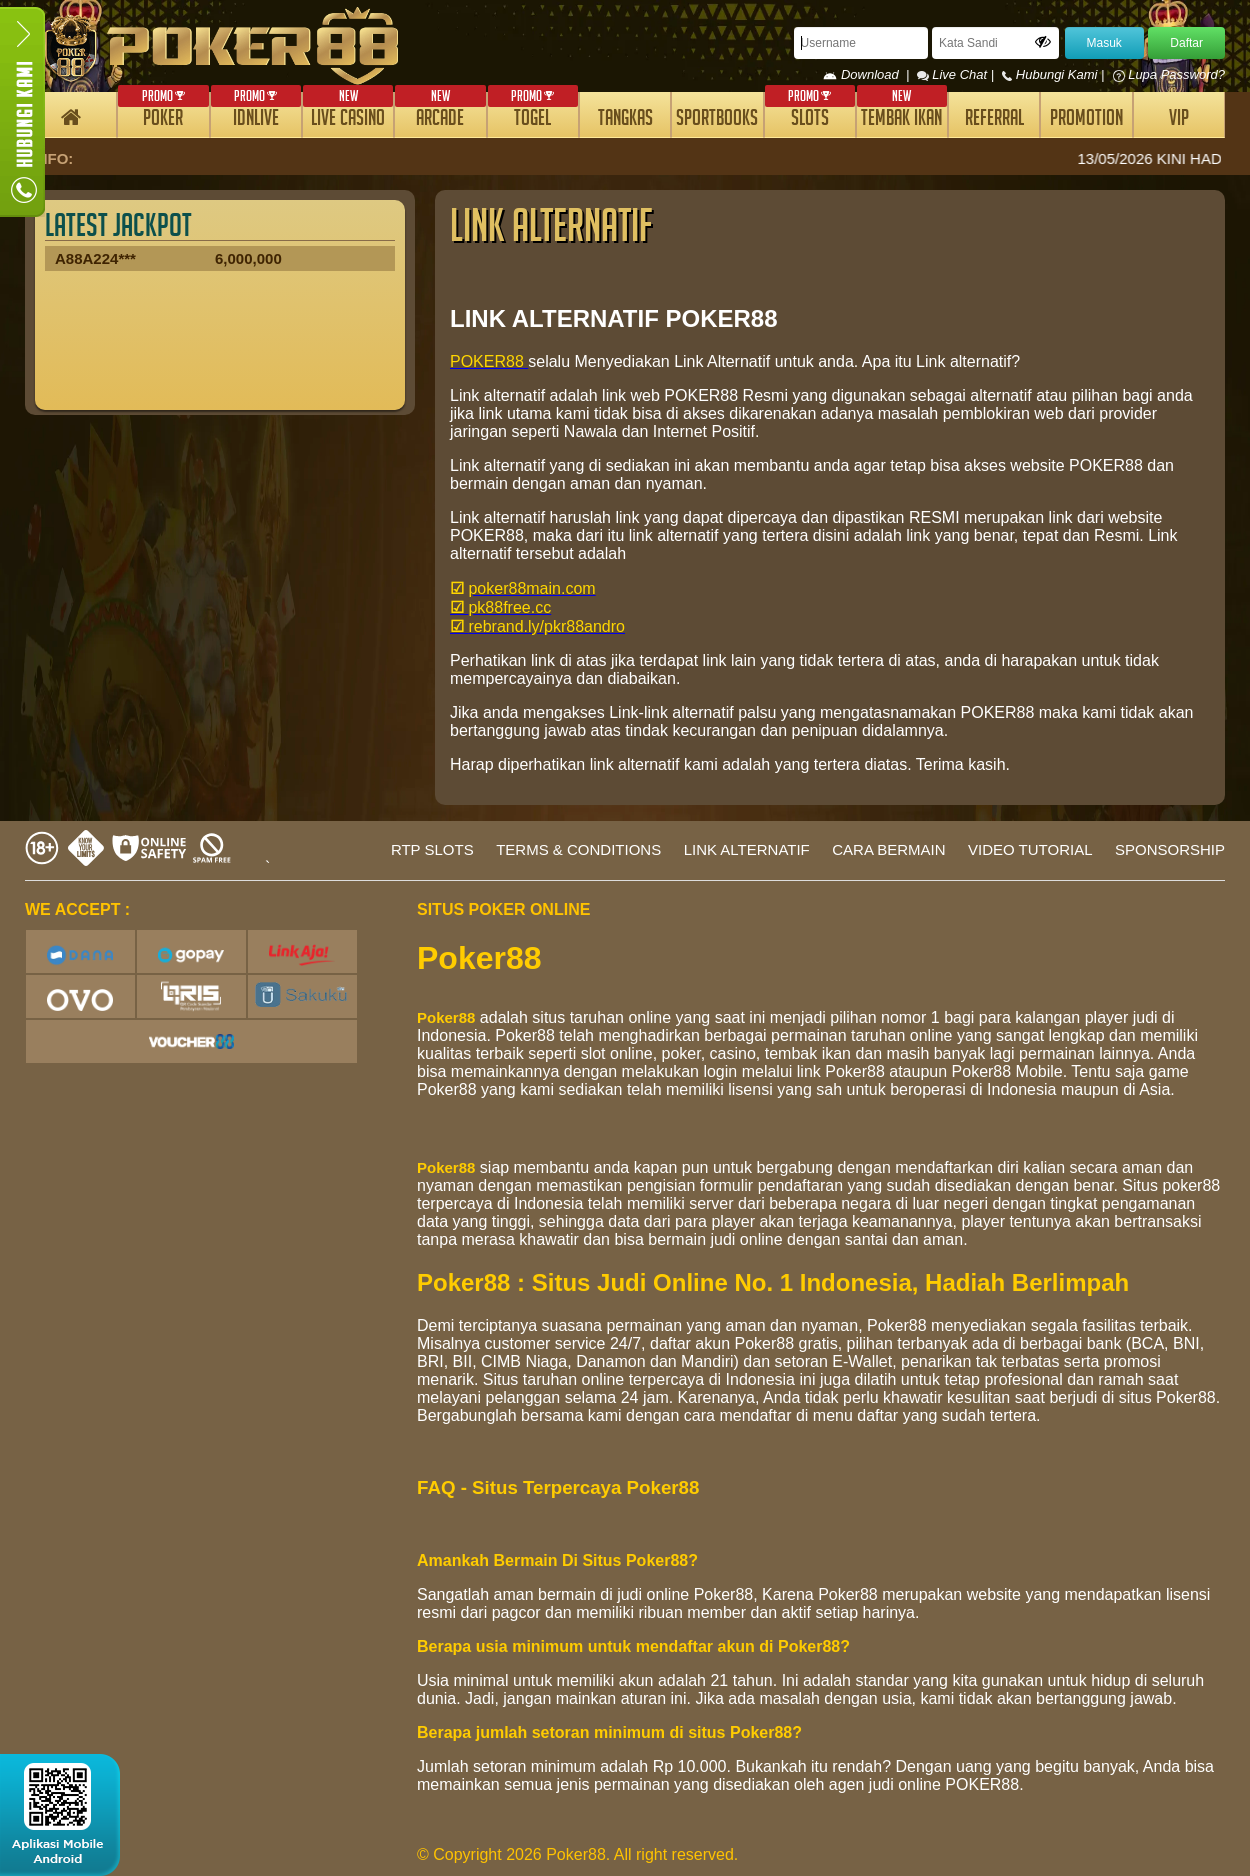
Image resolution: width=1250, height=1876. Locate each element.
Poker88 (446, 1017)
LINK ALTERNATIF (747, 849)
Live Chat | (957, 74)
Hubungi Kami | (1055, 74)
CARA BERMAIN (888, 849)
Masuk (1104, 43)
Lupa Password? (1169, 74)
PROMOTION (1086, 120)
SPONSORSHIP (1170, 849)
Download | (869, 74)
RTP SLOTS (432, 849)
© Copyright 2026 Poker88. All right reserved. (577, 1854)
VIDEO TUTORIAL (1030, 849)
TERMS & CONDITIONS (578, 849)
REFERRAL (994, 120)
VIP (1179, 120)
